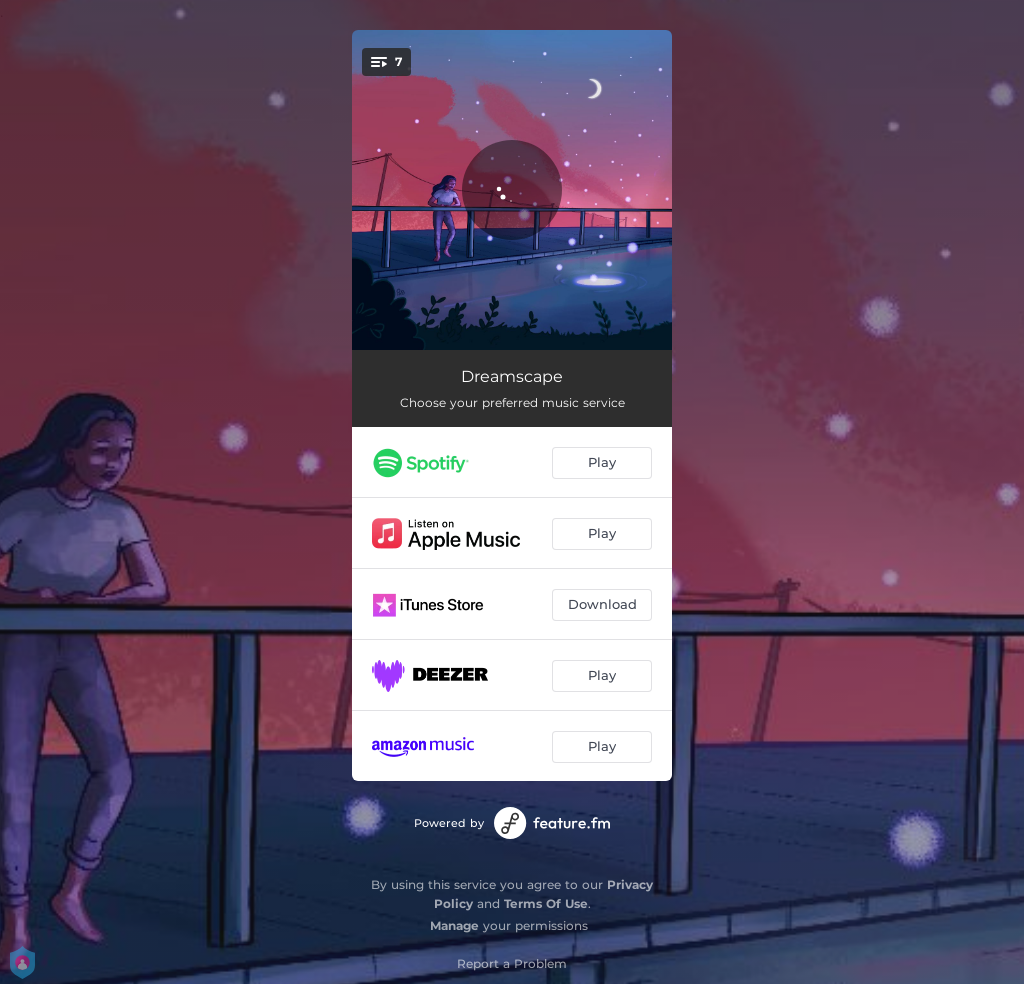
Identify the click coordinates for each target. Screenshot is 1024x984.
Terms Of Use (546, 903)
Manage (454, 925)
